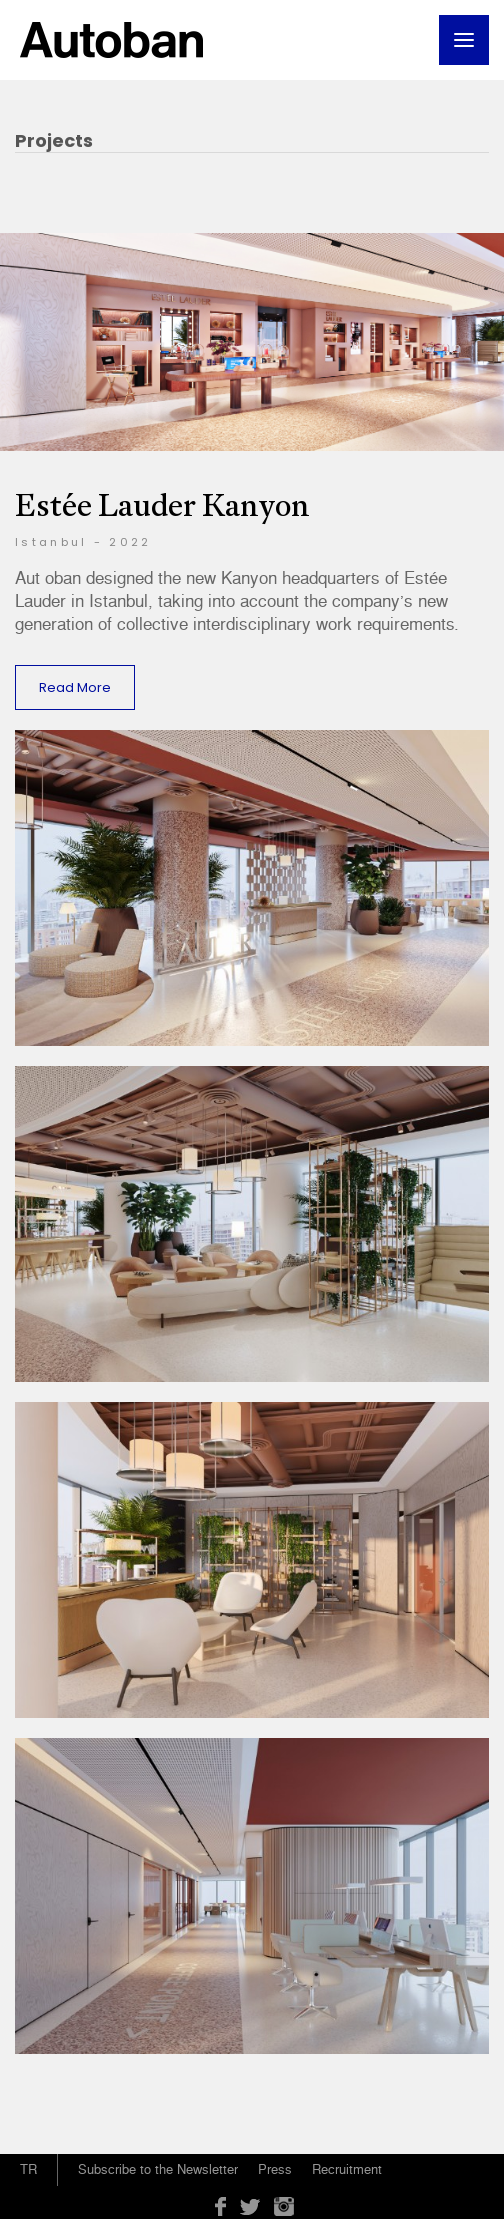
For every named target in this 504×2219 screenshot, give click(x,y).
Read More (75, 687)
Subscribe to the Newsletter (158, 2169)
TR (28, 2169)
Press (275, 2169)
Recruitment (347, 2169)
